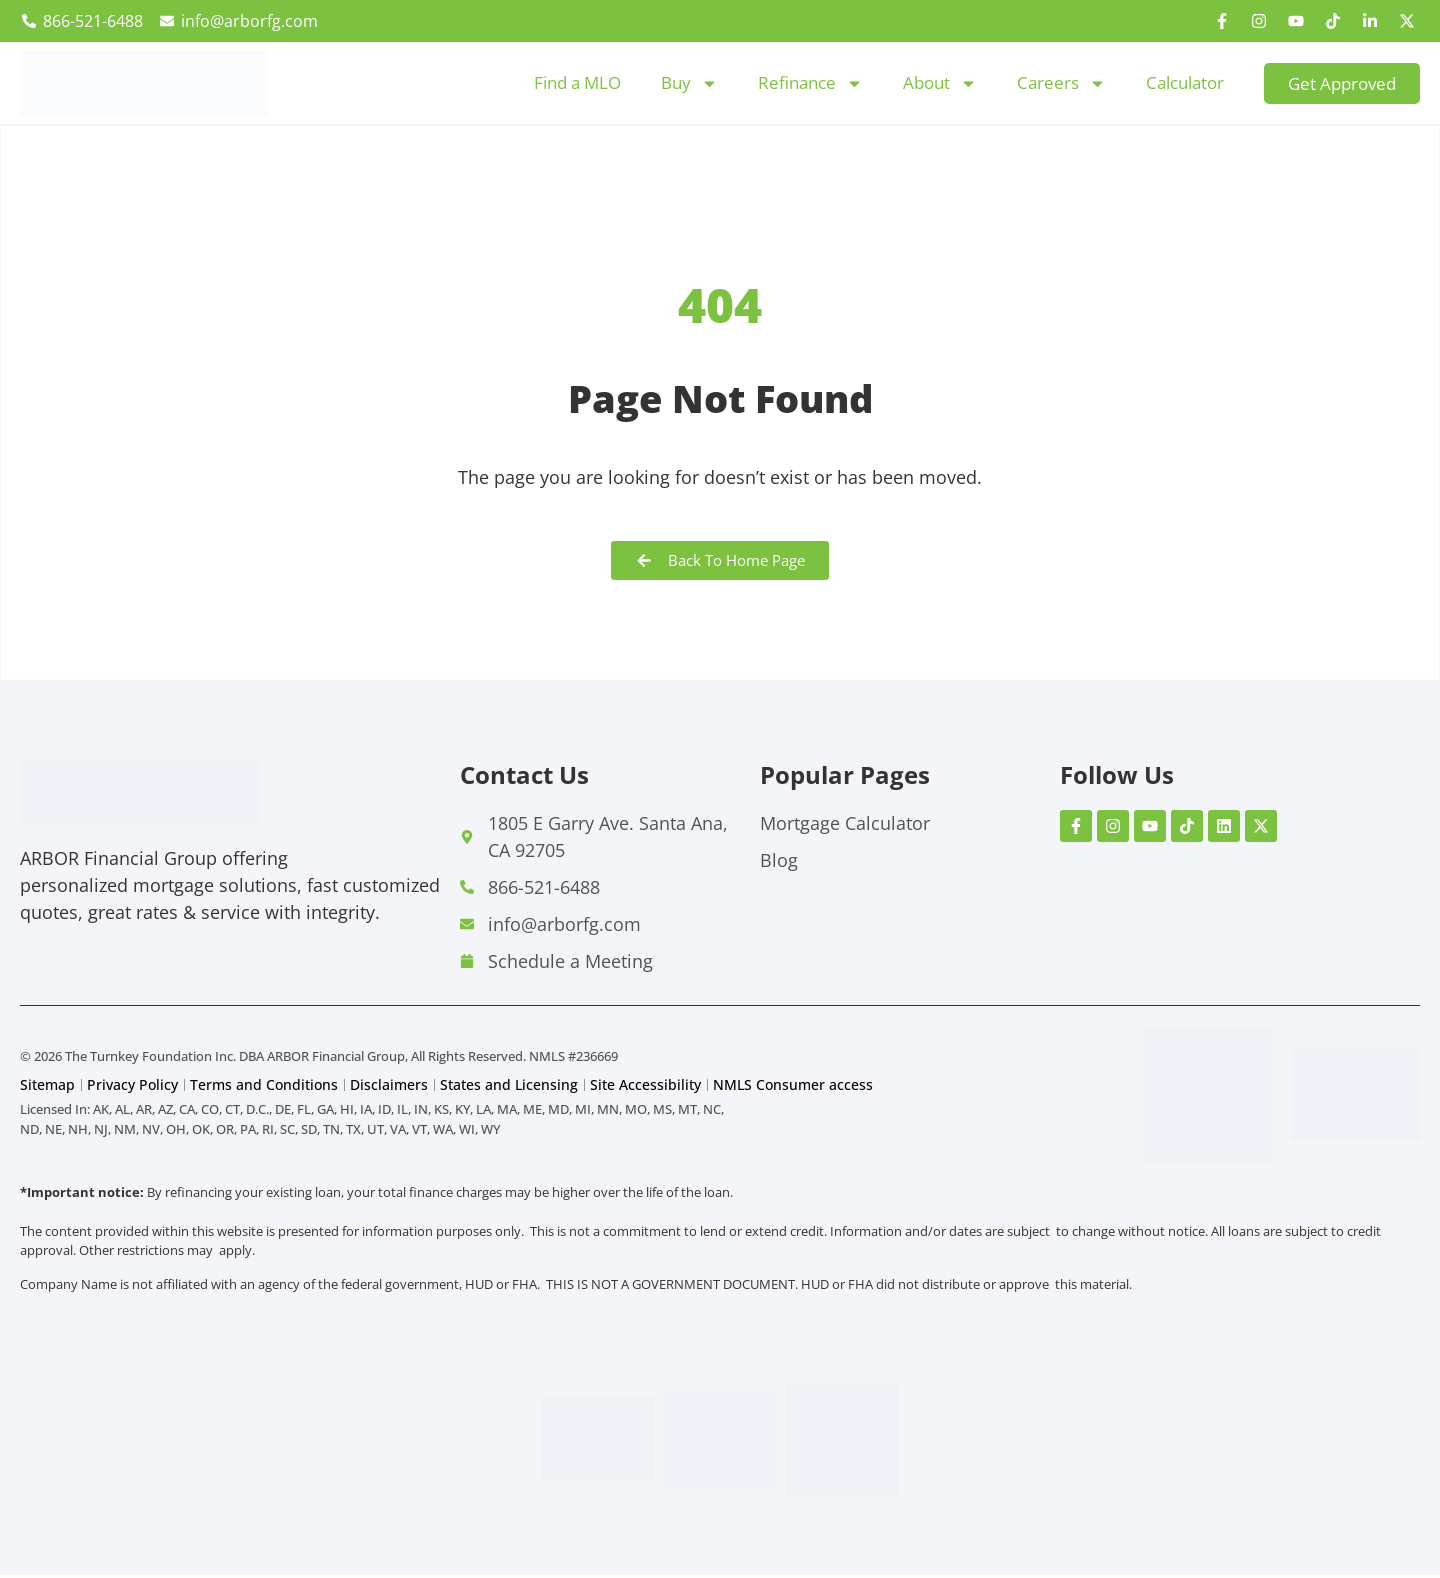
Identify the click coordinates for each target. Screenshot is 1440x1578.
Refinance (810, 83)
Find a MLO (577, 82)
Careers (1061, 83)
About (940, 83)
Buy (689, 83)
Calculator (1185, 82)
